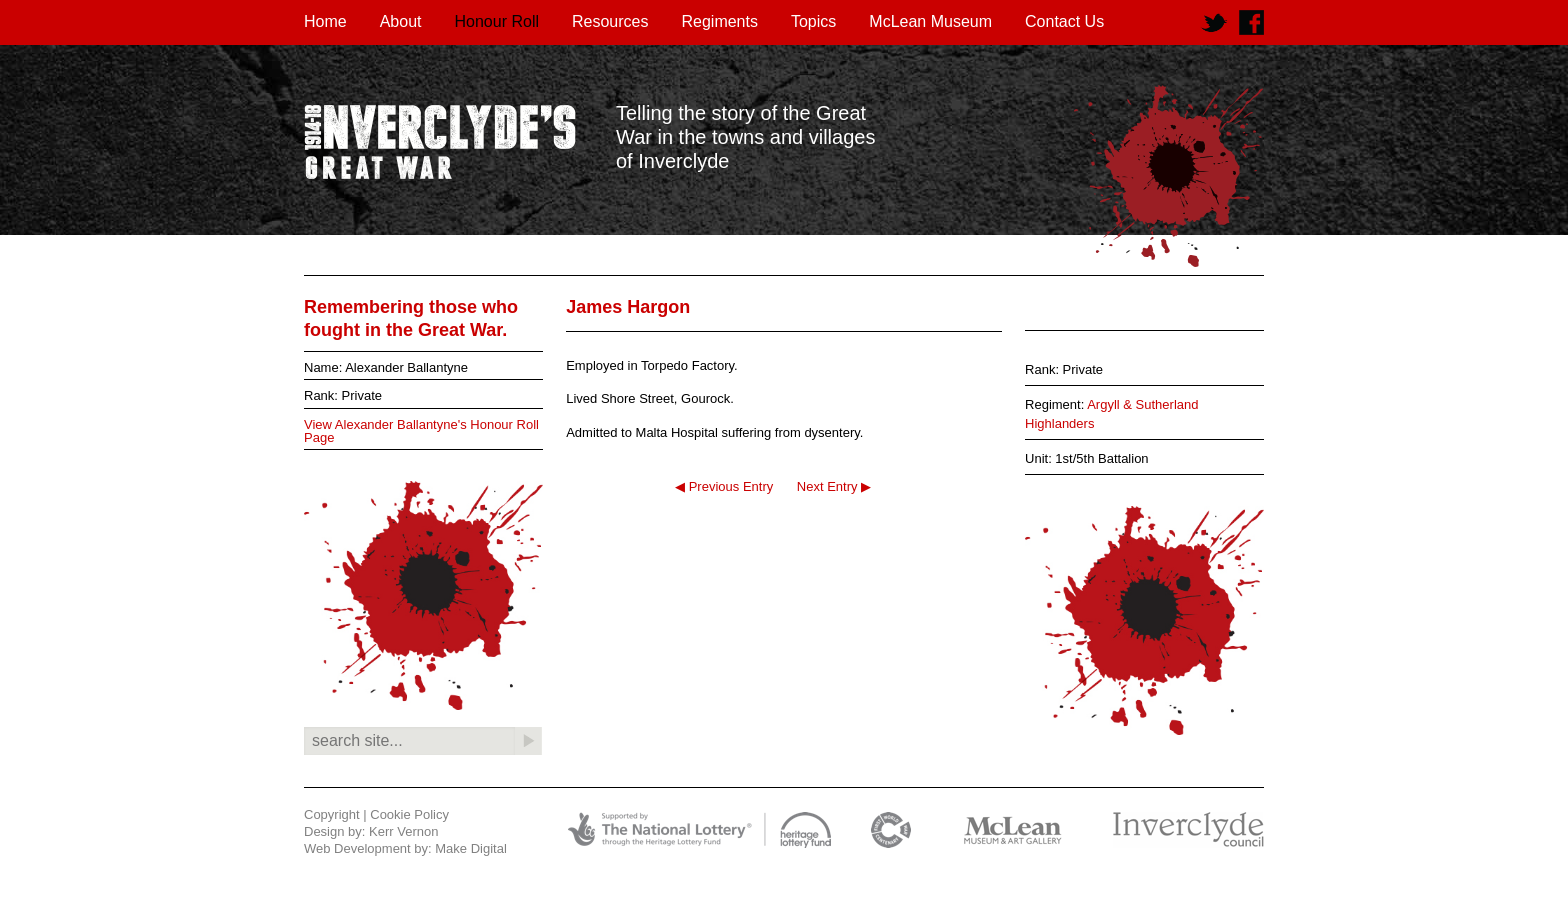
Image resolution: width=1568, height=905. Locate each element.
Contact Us (1064, 21)
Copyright (332, 814)
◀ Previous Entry (724, 486)
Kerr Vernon (403, 831)
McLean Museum (930, 21)
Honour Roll (497, 21)
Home (325, 21)
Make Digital (471, 848)
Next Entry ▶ (834, 486)
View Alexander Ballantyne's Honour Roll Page (421, 431)
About (401, 21)
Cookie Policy (409, 814)
